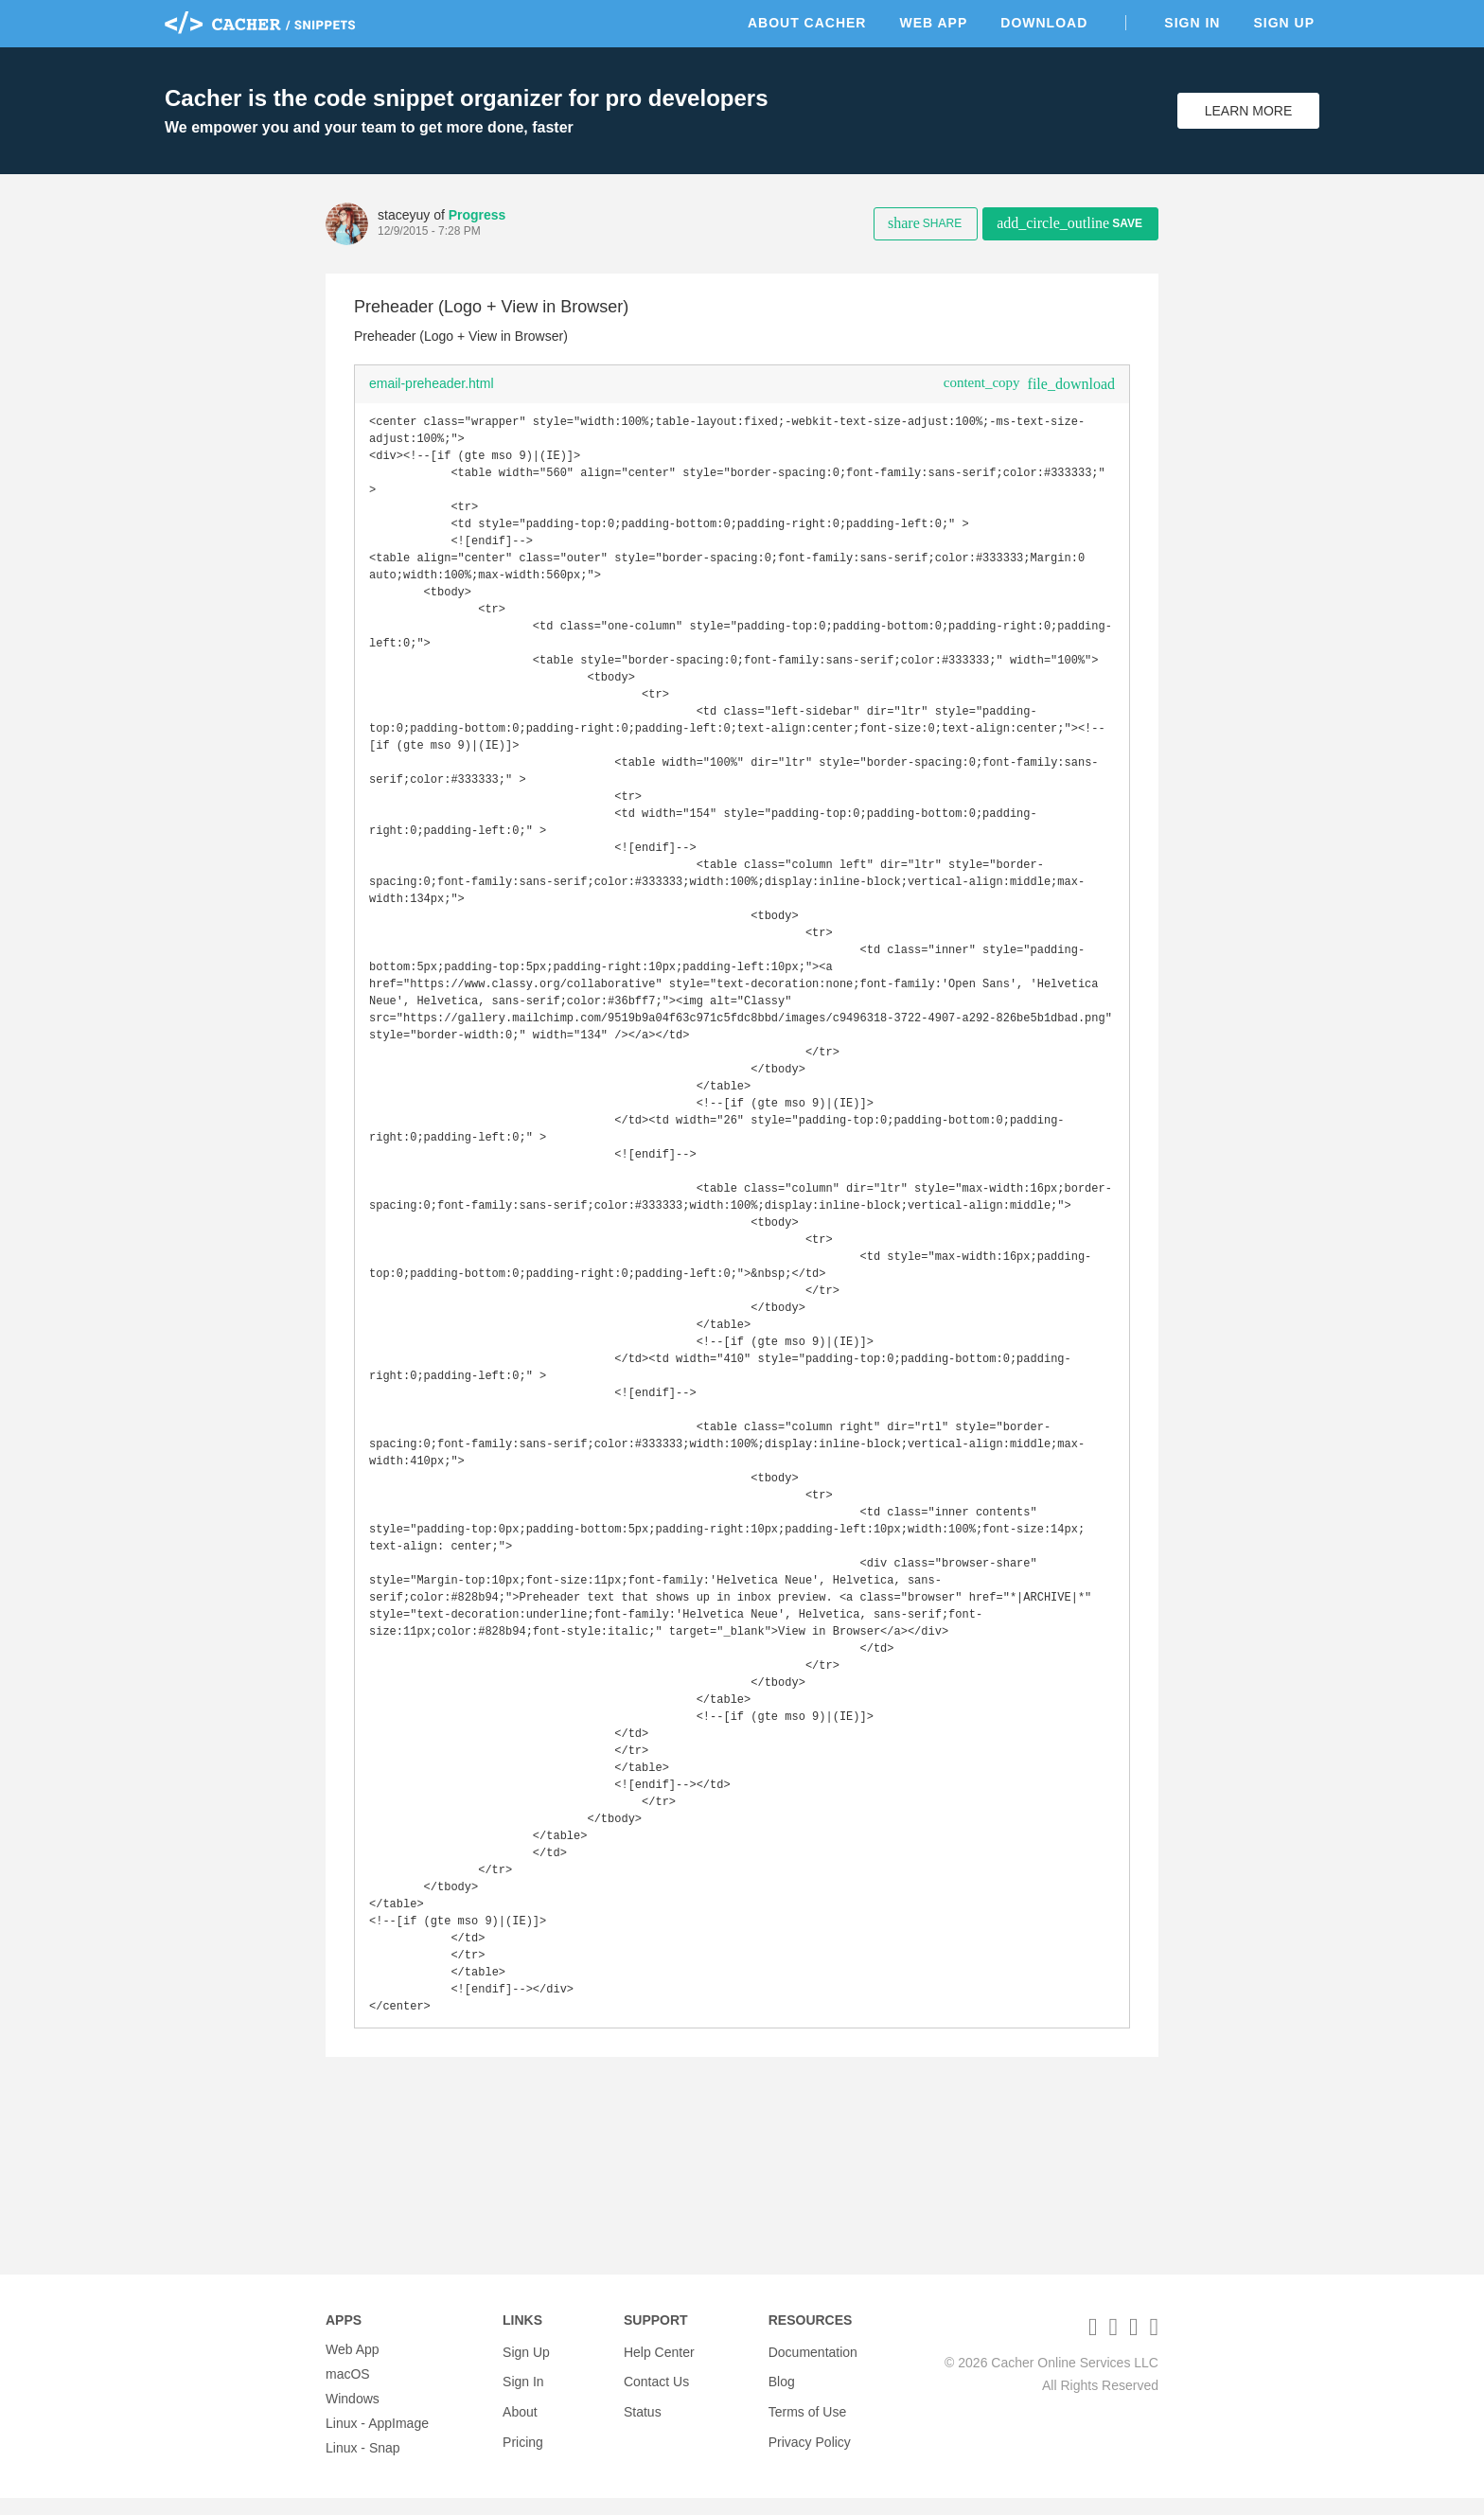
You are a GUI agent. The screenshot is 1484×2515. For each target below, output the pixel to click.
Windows (353, 2415)
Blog (781, 2391)
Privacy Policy (809, 2440)
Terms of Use (807, 2415)
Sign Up (1284, 22)
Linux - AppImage (377, 2440)
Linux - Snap (363, 2464)
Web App (933, 22)
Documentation (812, 2366)
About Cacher (807, 22)
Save (1069, 223)
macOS (348, 2391)
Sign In (1192, 22)
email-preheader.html (431, 383)
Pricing (523, 2440)
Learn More (1249, 110)
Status (643, 2415)
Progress (477, 214)
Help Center (659, 2366)
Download (1043, 22)
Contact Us (656, 2391)
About (520, 2415)
